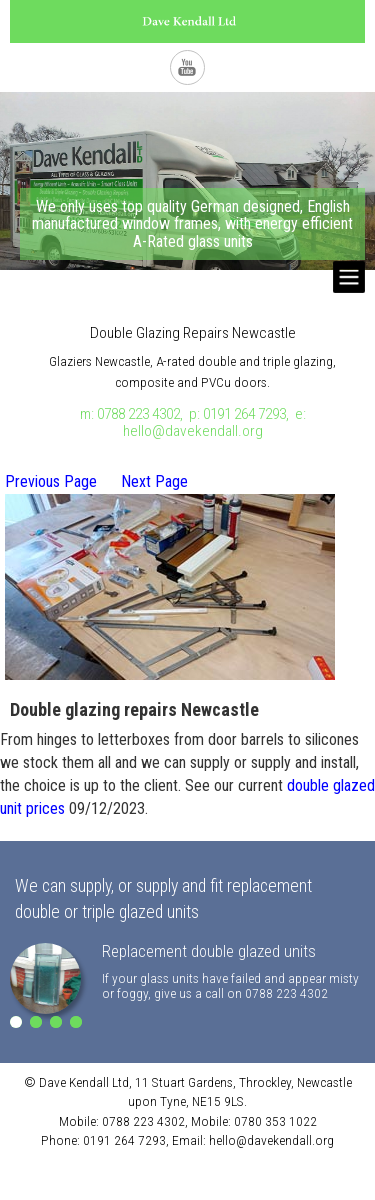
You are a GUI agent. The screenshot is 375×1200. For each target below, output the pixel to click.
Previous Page (51, 481)
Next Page (154, 481)
